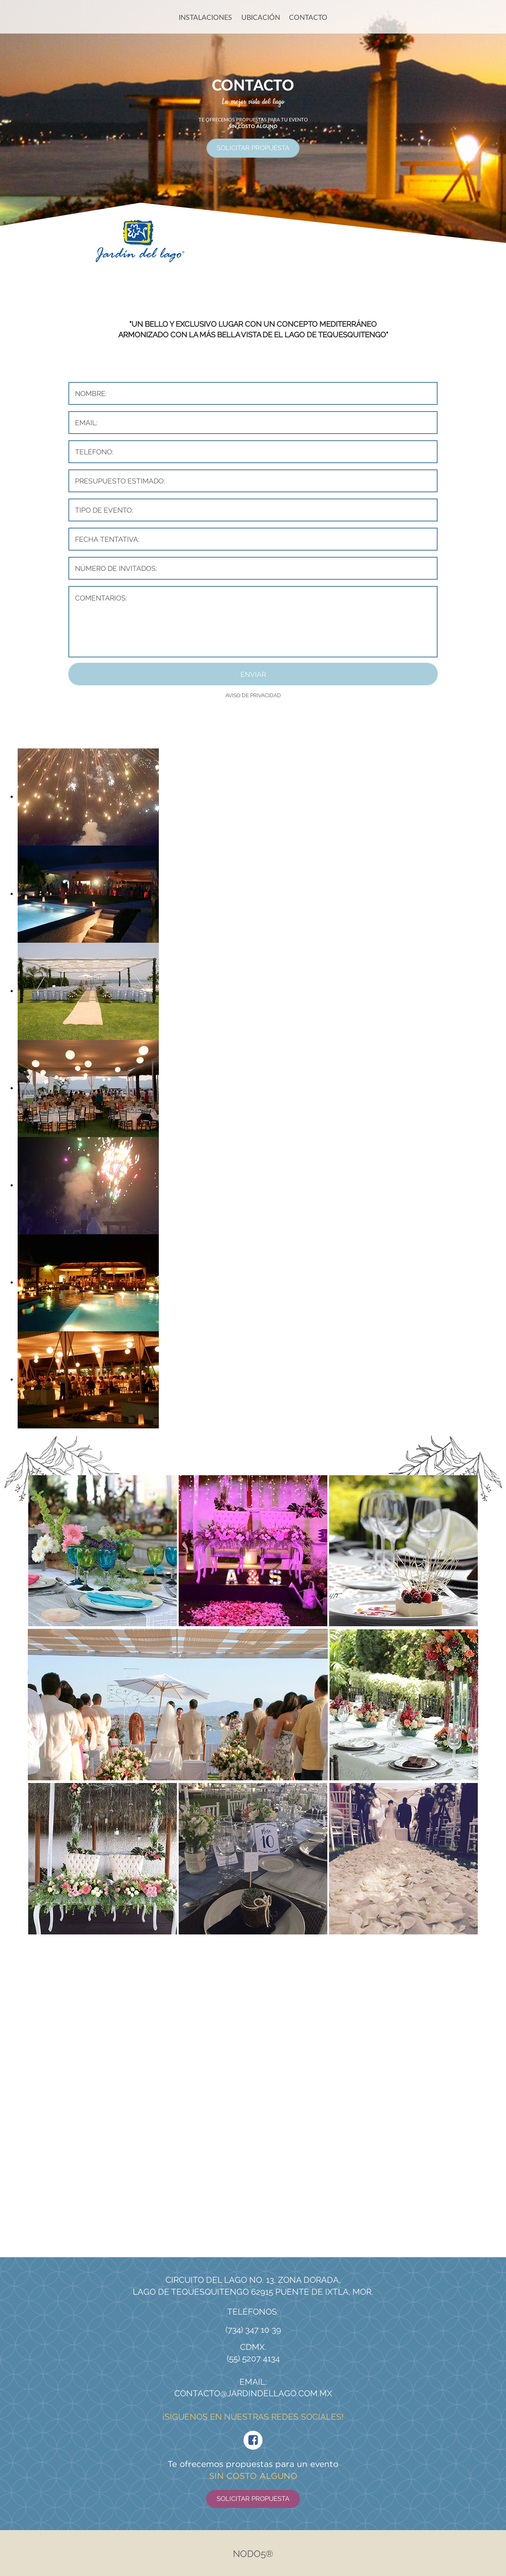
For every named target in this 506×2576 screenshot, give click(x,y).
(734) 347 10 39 (253, 2329)
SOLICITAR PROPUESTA (253, 148)
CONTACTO (308, 17)
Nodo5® (253, 2553)
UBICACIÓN (260, 17)
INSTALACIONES (205, 17)
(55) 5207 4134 (253, 2358)
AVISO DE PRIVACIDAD (253, 695)
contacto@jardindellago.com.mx (253, 2393)
